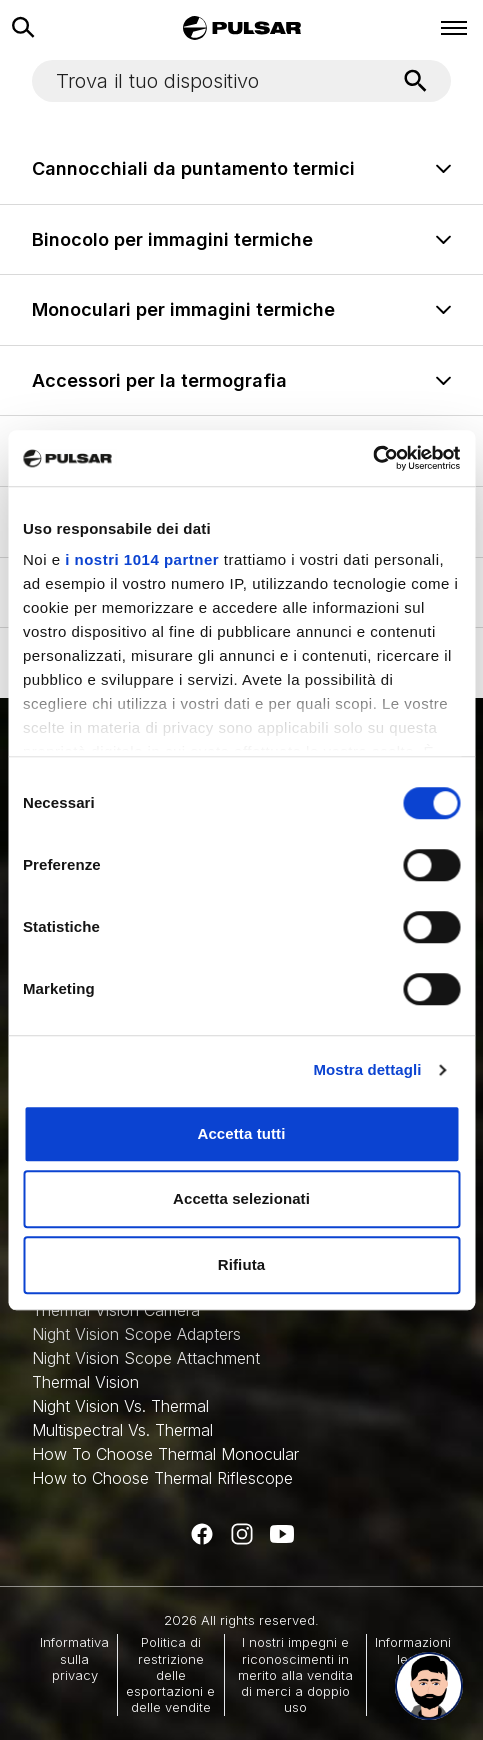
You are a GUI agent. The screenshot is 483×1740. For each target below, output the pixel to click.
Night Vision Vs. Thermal (120, 1406)
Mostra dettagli (367, 1069)
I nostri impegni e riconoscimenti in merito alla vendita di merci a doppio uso (295, 1674)
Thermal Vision (85, 1382)
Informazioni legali (413, 1650)
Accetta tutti (242, 1133)
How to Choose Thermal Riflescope (162, 1478)
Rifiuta (241, 1264)
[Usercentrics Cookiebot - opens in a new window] (372, 458)
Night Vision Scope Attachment (146, 1358)
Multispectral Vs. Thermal (122, 1430)
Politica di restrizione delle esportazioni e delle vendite (170, 1674)
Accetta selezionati (241, 1198)
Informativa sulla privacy (74, 1658)
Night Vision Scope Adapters (136, 1334)
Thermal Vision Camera (116, 1310)
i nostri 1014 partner (142, 559)
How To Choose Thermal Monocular (165, 1454)
